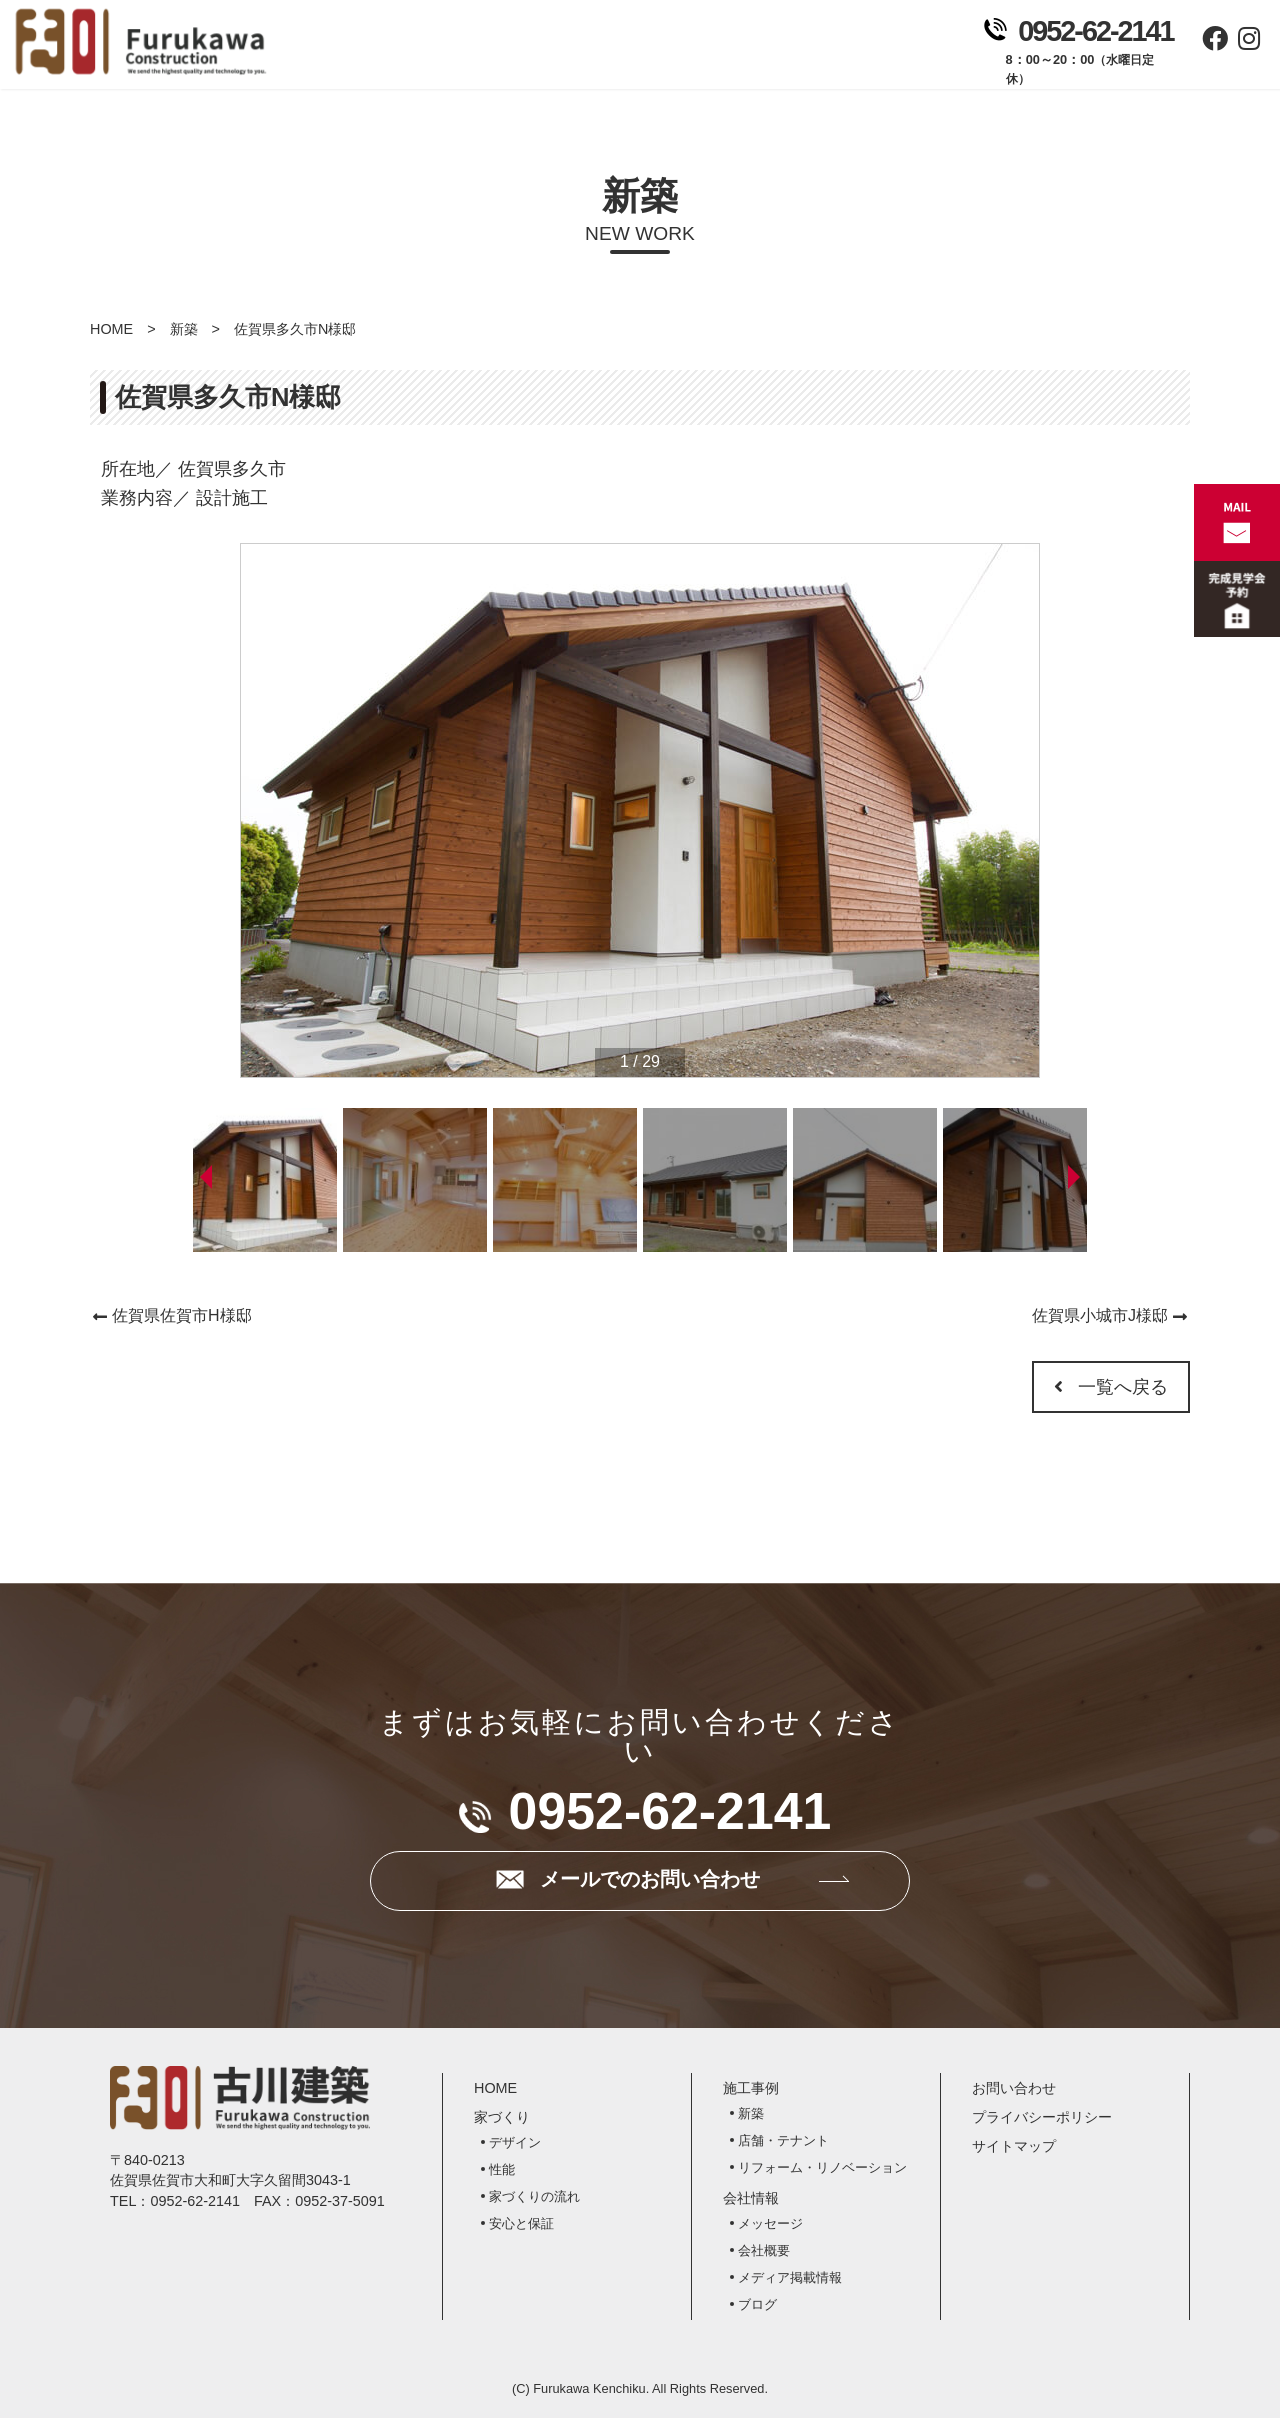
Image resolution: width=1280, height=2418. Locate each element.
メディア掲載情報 (790, 2277)
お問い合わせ (894, 50)
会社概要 (764, 2250)
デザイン (515, 2142)
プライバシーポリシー (1042, 2117)
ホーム (434, 50)
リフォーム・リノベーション (822, 2167)
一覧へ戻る (1111, 1387)
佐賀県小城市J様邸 (1100, 1315)
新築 (184, 329)
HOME (111, 329)
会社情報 (779, 50)
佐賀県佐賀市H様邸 (182, 1315)
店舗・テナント (783, 2140)
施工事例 (664, 50)
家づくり (549, 50)
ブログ (757, 2304)
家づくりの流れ (534, 2196)
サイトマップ (1014, 2146)
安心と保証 (521, 2223)
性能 (502, 2169)
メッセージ (770, 2223)
